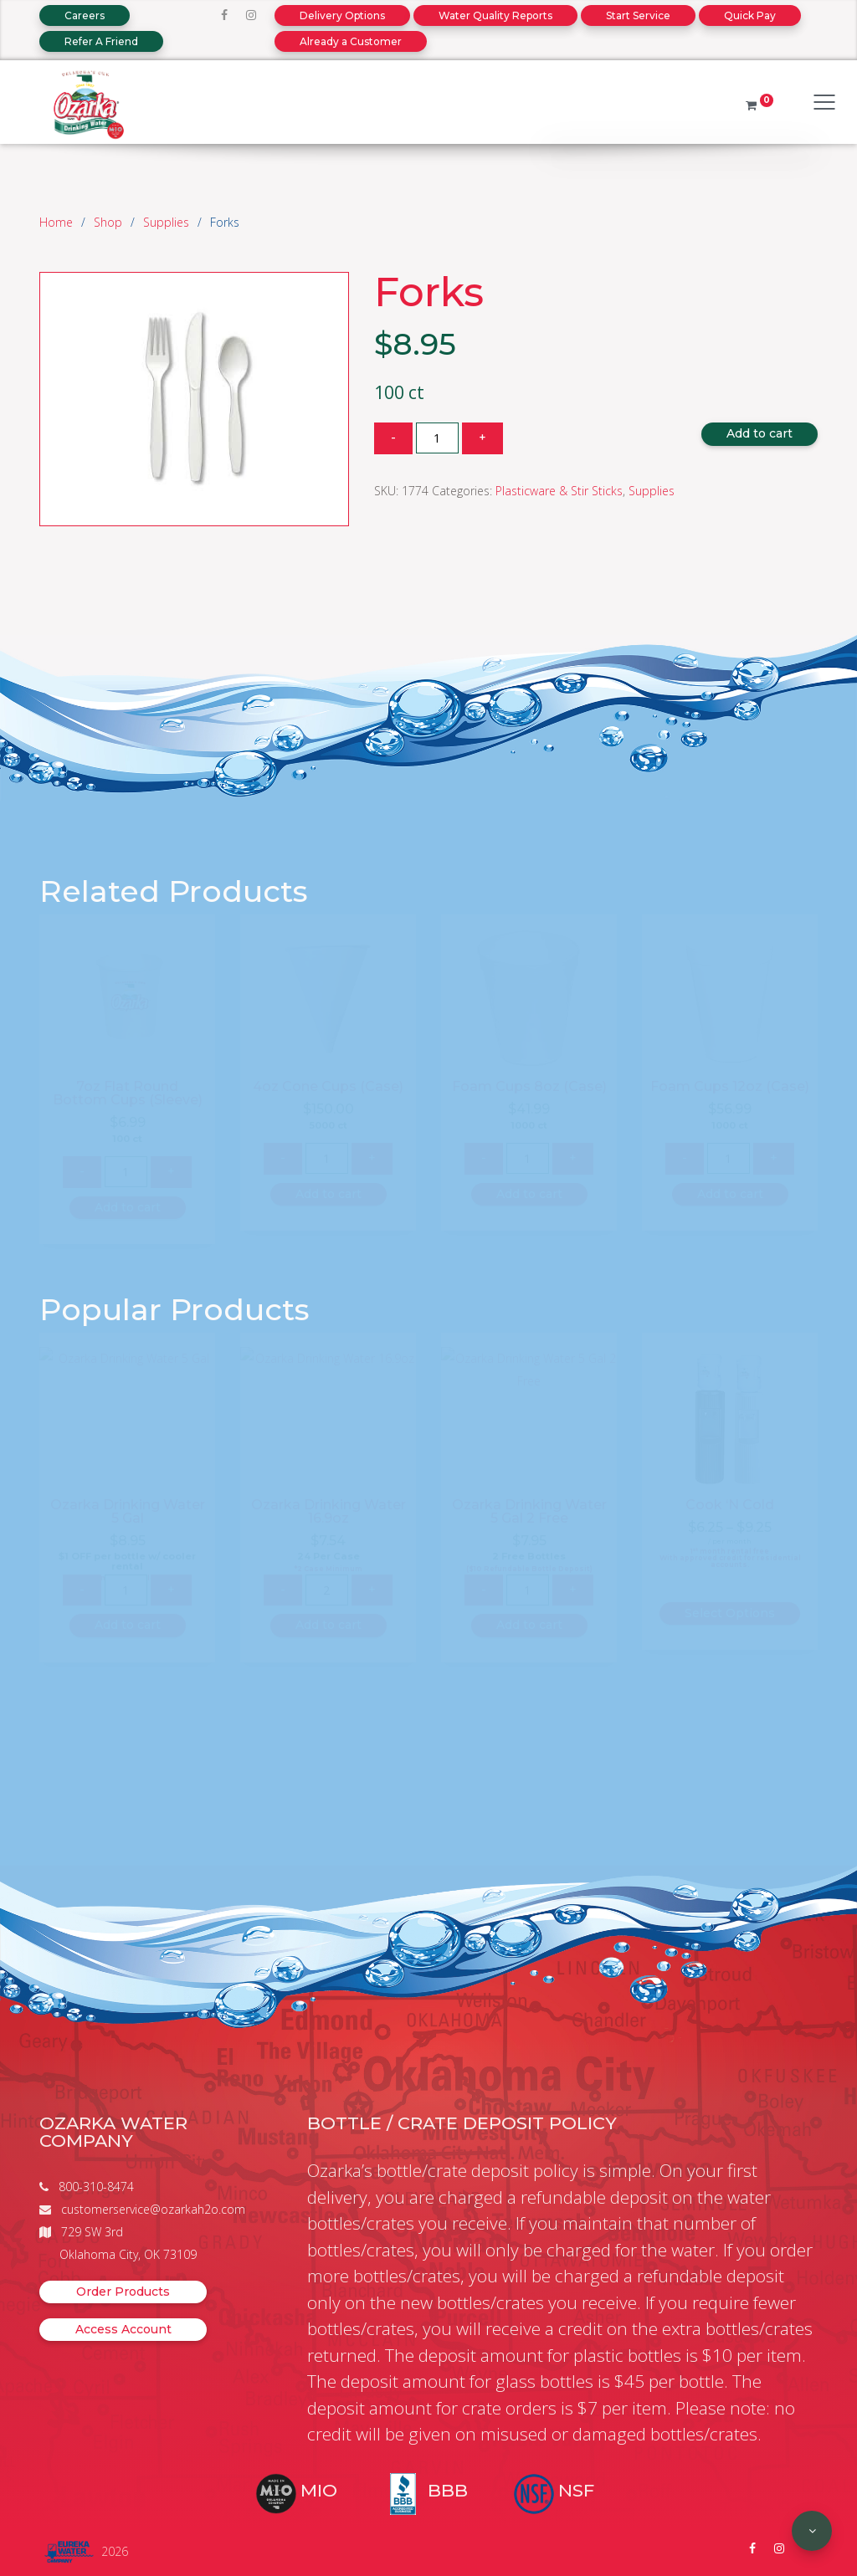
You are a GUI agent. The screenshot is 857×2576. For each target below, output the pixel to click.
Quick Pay (750, 15)
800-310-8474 (96, 2186)
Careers (84, 15)
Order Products (123, 2291)
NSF (576, 2490)
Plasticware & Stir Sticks (559, 491)
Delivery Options (342, 15)
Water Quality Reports (495, 15)
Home (56, 222)
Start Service (638, 15)
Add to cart (759, 433)
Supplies (166, 222)
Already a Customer (351, 41)
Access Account (123, 2329)
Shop (108, 222)
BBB (448, 2490)
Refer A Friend (101, 41)
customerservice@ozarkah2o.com (153, 2209)
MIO (318, 2490)
